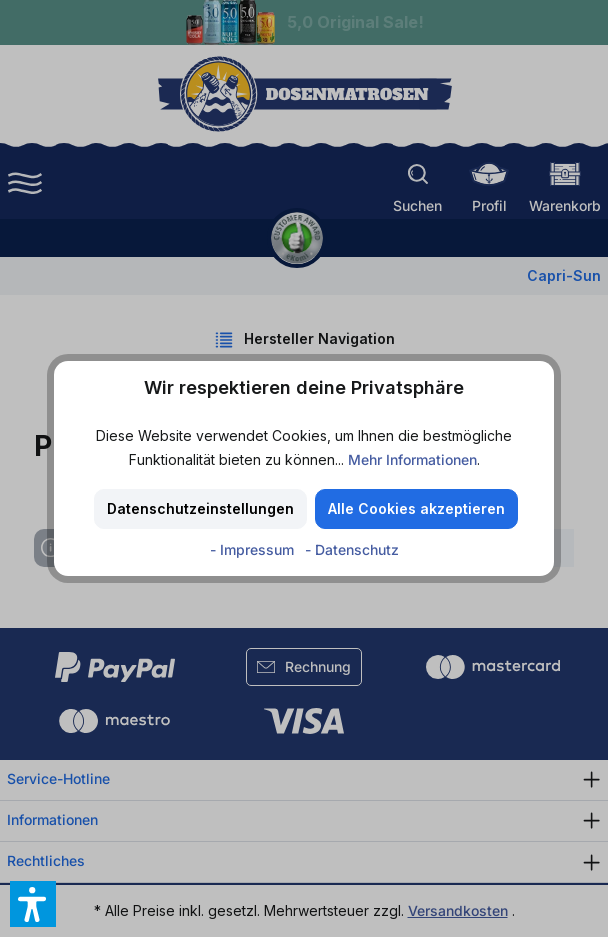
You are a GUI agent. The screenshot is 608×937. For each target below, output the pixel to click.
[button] (33, 904)
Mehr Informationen (412, 459)
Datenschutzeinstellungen (200, 508)
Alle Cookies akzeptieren (416, 508)
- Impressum (254, 549)
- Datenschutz (352, 549)
